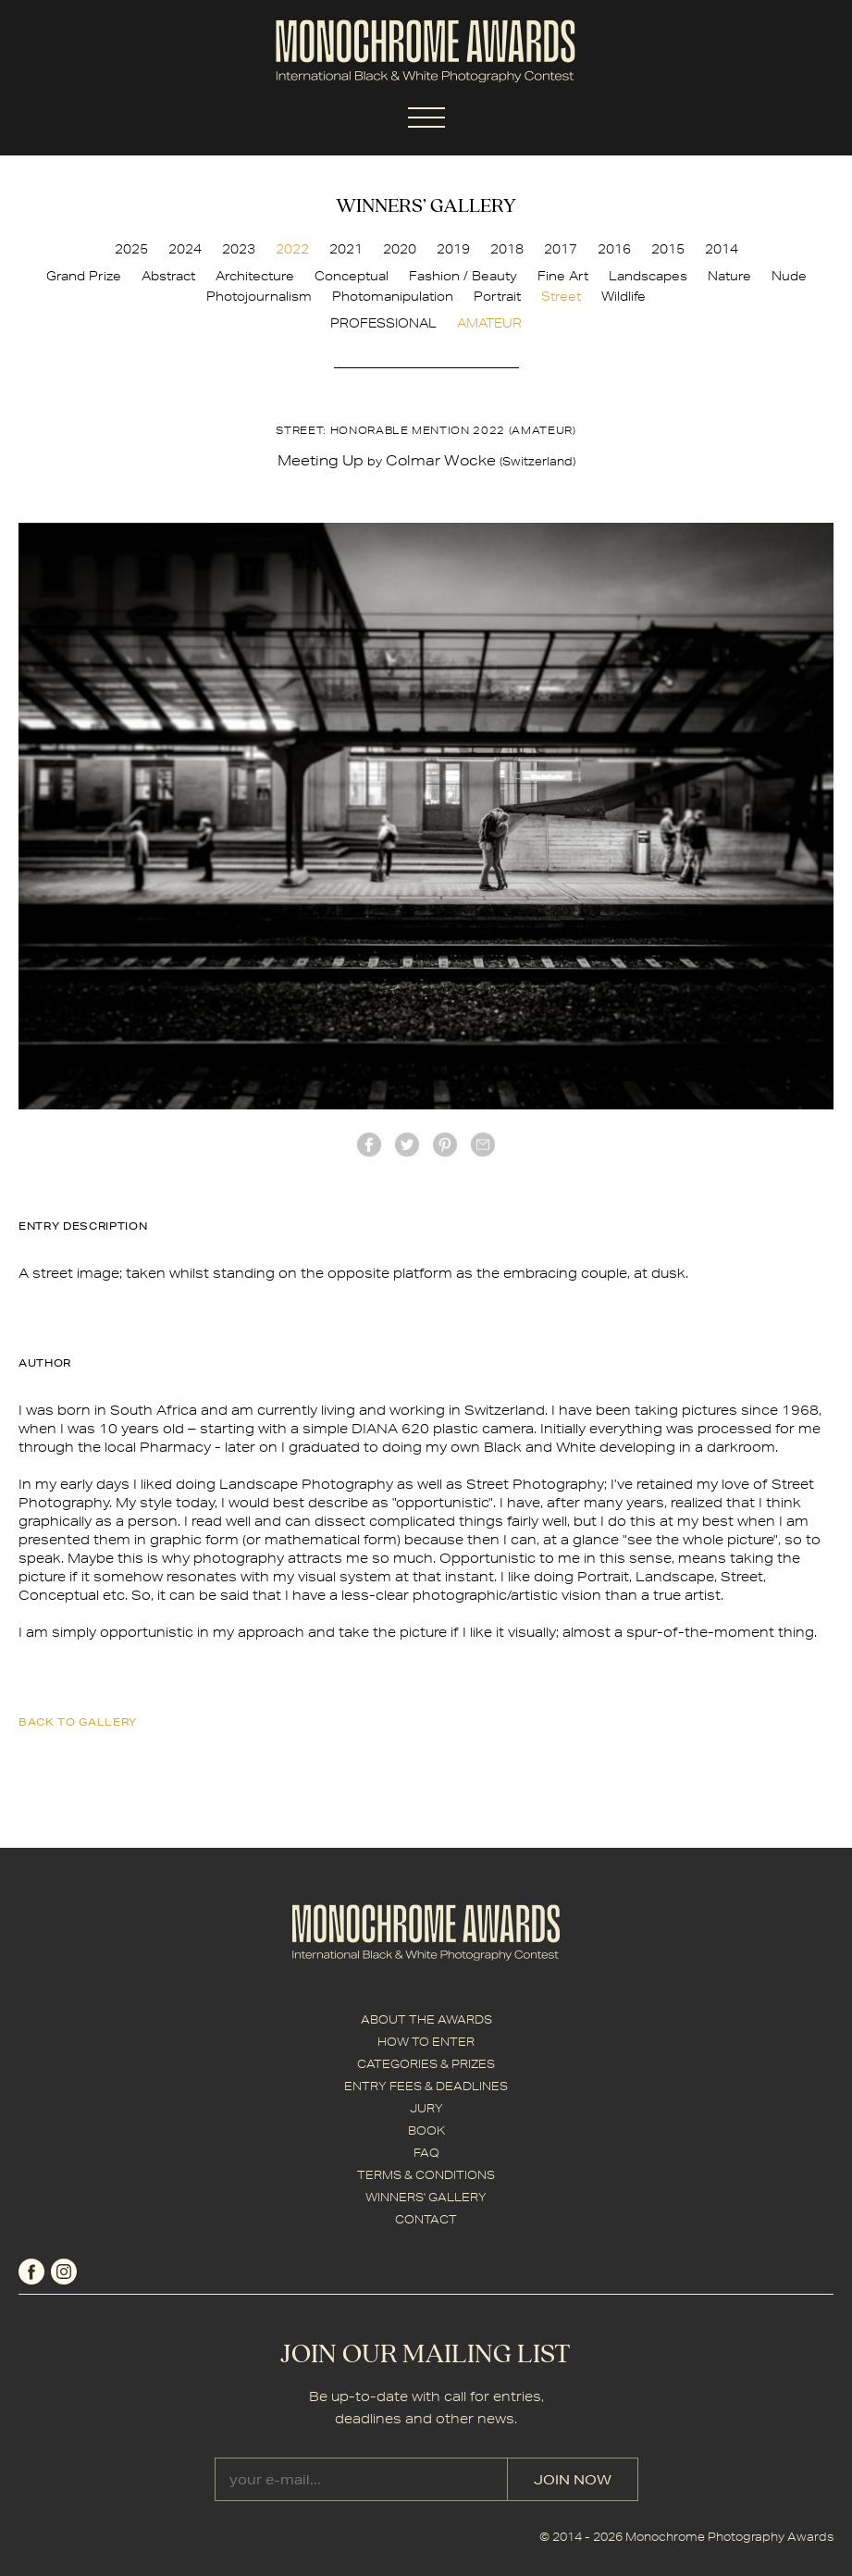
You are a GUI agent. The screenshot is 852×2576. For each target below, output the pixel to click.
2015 (668, 249)
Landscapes (648, 275)
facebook (369, 1145)
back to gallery (78, 1721)
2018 (507, 249)
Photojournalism (259, 296)
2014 (721, 249)
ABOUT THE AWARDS (426, 2019)
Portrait (497, 296)
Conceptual (352, 275)
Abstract (168, 275)
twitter (407, 1145)
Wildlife (623, 296)
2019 (453, 249)
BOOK (426, 2130)
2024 (185, 249)
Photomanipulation (392, 296)
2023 (238, 249)
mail (483, 1145)
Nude (789, 275)
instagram (64, 2272)
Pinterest (445, 1145)
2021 (346, 249)
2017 (560, 249)
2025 (131, 249)
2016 (614, 249)
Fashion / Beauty (463, 275)
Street (561, 296)
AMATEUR (489, 323)
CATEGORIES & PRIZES (426, 2064)
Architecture (255, 275)
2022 (292, 249)
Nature (729, 275)
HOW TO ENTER (426, 2042)
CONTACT (426, 2219)
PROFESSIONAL (383, 323)
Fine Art (562, 275)
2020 (399, 249)
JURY (426, 2108)
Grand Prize (83, 275)
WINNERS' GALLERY (426, 2197)
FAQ (426, 2153)
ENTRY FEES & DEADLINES (426, 2086)
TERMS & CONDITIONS (426, 2175)
